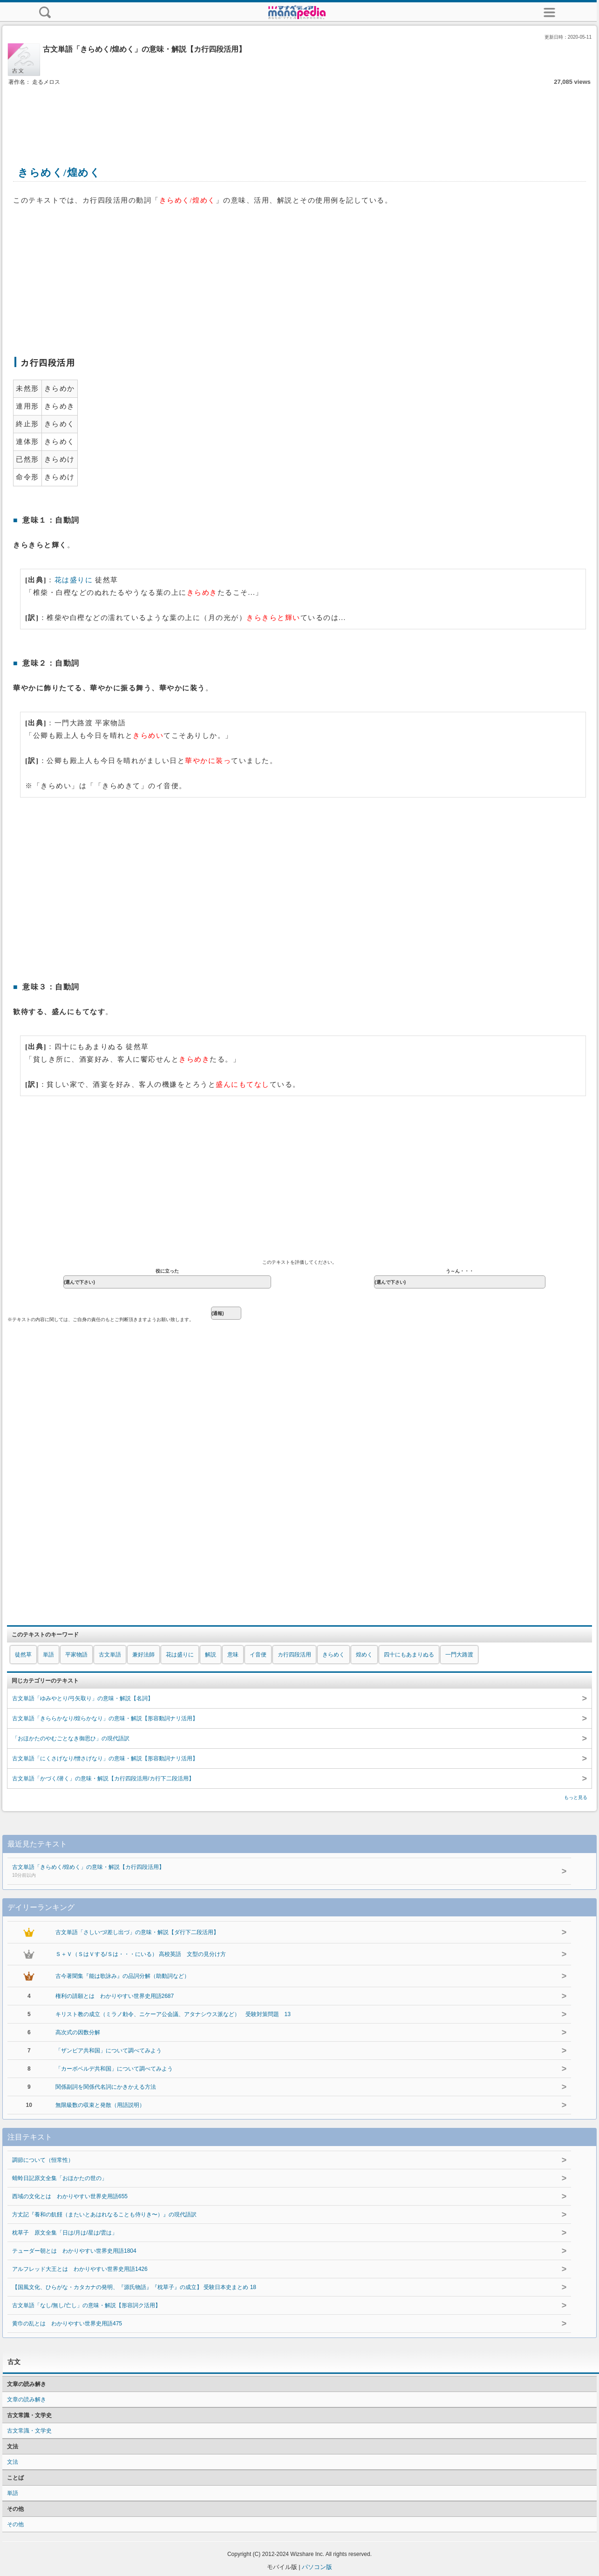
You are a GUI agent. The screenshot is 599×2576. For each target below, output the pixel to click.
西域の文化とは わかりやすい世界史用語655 (70, 2196)
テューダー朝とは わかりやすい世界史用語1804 (74, 2251)
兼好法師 (143, 1654)
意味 (232, 1654)
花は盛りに (73, 580)
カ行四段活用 (294, 1654)
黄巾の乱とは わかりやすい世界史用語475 (67, 2323)
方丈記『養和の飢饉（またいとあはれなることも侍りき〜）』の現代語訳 (104, 2214)
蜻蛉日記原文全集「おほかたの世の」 (59, 2178)
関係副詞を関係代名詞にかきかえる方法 (105, 2087)
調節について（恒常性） (43, 2160)
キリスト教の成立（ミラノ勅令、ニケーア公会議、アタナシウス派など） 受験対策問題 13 (173, 2014)
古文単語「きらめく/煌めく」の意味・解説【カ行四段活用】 (266, 1872)
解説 (210, 1654)
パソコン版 (317, 2566)
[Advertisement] (299, 115)
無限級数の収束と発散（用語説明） (100, 2105)
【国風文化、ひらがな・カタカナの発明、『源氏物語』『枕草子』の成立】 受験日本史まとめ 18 (134, 2287)
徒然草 (23, 1654)
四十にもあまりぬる (409, 1654)
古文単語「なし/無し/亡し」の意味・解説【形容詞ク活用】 (86, 2305)
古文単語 (110, 1654)
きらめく (333, 1654)
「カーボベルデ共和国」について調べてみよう (114, 2068)
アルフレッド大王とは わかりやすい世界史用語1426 (80, 2269)
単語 (48, 1654)
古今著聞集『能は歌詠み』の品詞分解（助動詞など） (122, 1976)
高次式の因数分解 (77, 2032)
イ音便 (258, 1654)
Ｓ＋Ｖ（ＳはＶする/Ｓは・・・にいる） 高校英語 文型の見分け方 (140, 1954)
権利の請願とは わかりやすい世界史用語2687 (114, 1996)
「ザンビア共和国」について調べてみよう (108, 2050)
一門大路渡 (459, 1654)
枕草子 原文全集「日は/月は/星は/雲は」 (64, 2232)
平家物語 (76, 1654)
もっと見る (575, 1797)
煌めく (364, 1654)
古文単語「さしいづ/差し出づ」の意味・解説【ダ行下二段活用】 (137, 1932)
